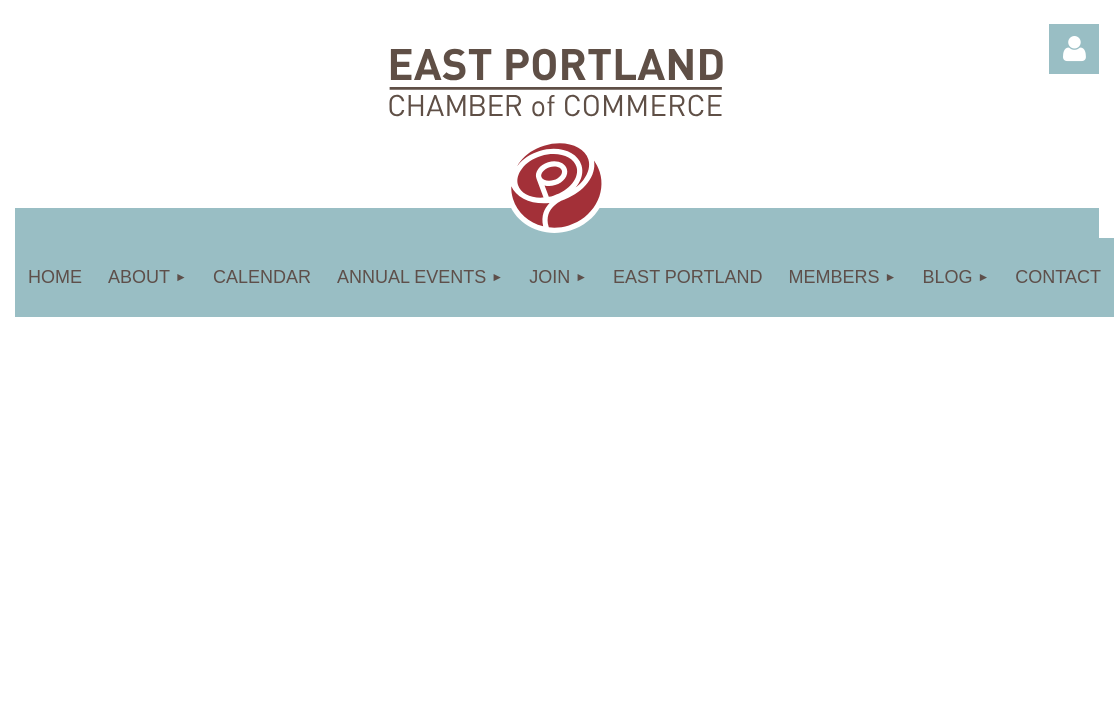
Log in (1074, 49)
